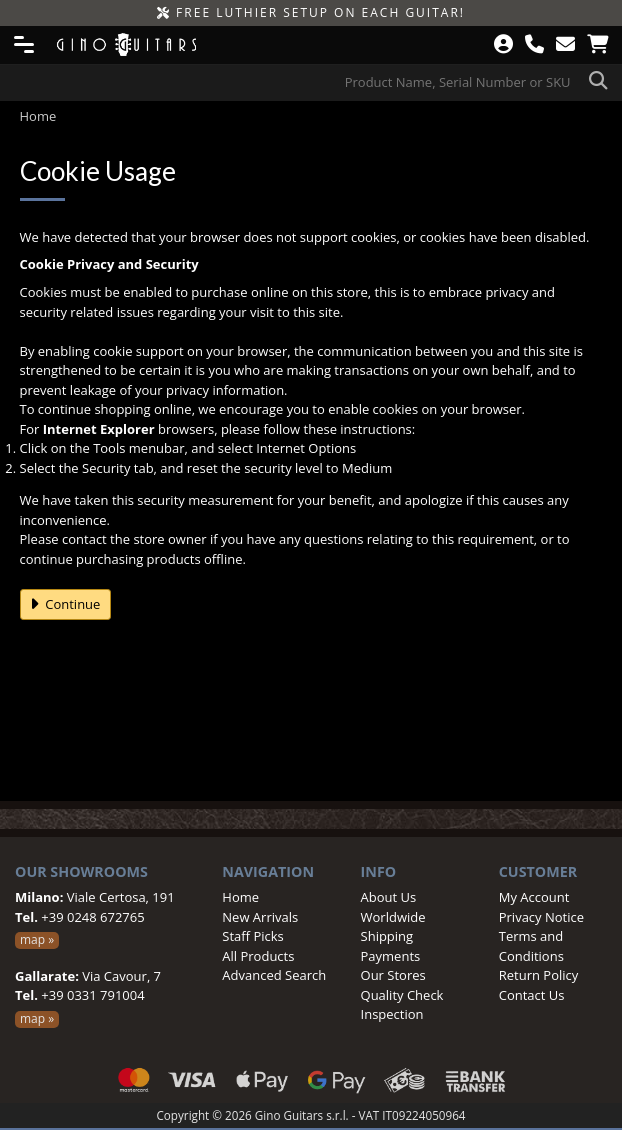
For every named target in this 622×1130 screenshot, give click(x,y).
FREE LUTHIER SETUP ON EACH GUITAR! (311, 12)
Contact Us (532, 995)
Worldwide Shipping (393, 927)
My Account (534, 897)
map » (37, 940)
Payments (391, 956)
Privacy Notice (541, 917)
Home (240, 897)
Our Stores (393, 975)
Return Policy (539, 975)
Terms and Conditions (531, 946)
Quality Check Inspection (402, 1005)
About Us (389, 897)
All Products (258, 956)
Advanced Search (274, 975)
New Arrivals (260, 917)
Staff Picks (252, 936)
